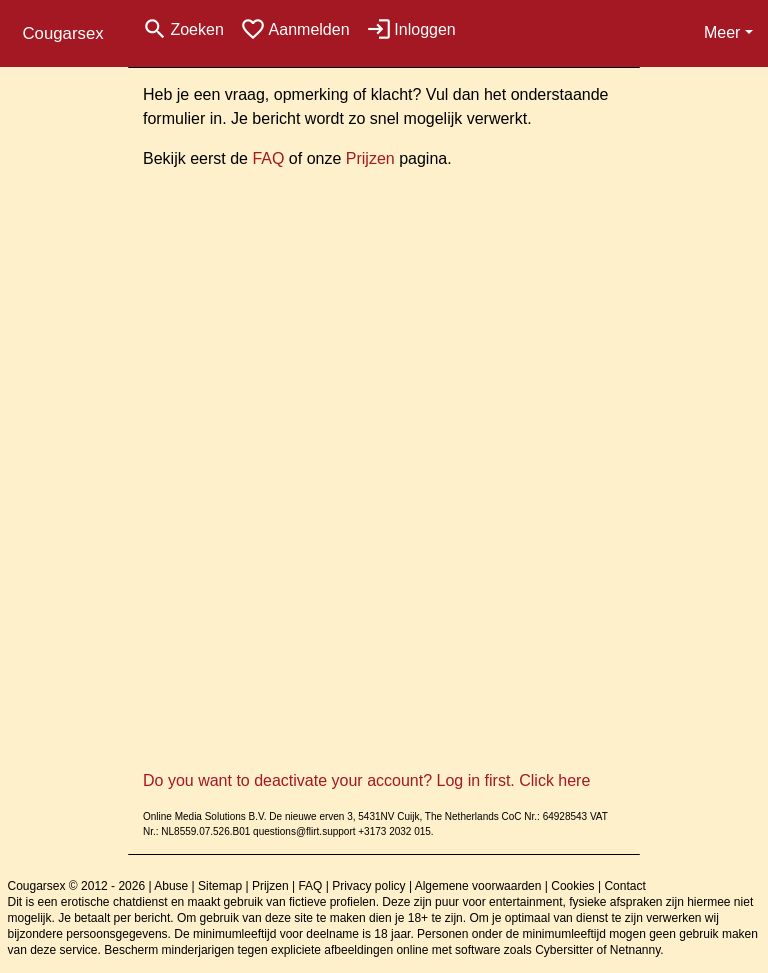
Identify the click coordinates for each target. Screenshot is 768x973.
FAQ (268, 158)
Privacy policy (368, 886)
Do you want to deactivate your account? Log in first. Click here (366, 780)
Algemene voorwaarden (478, 886)
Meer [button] (722, 32)
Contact (624, 886)
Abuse (171, 886)
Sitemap (220, 886)
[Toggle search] (183, 29)
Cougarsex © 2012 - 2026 (77, 886)
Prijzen (370, 158)
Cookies (572, 886)
